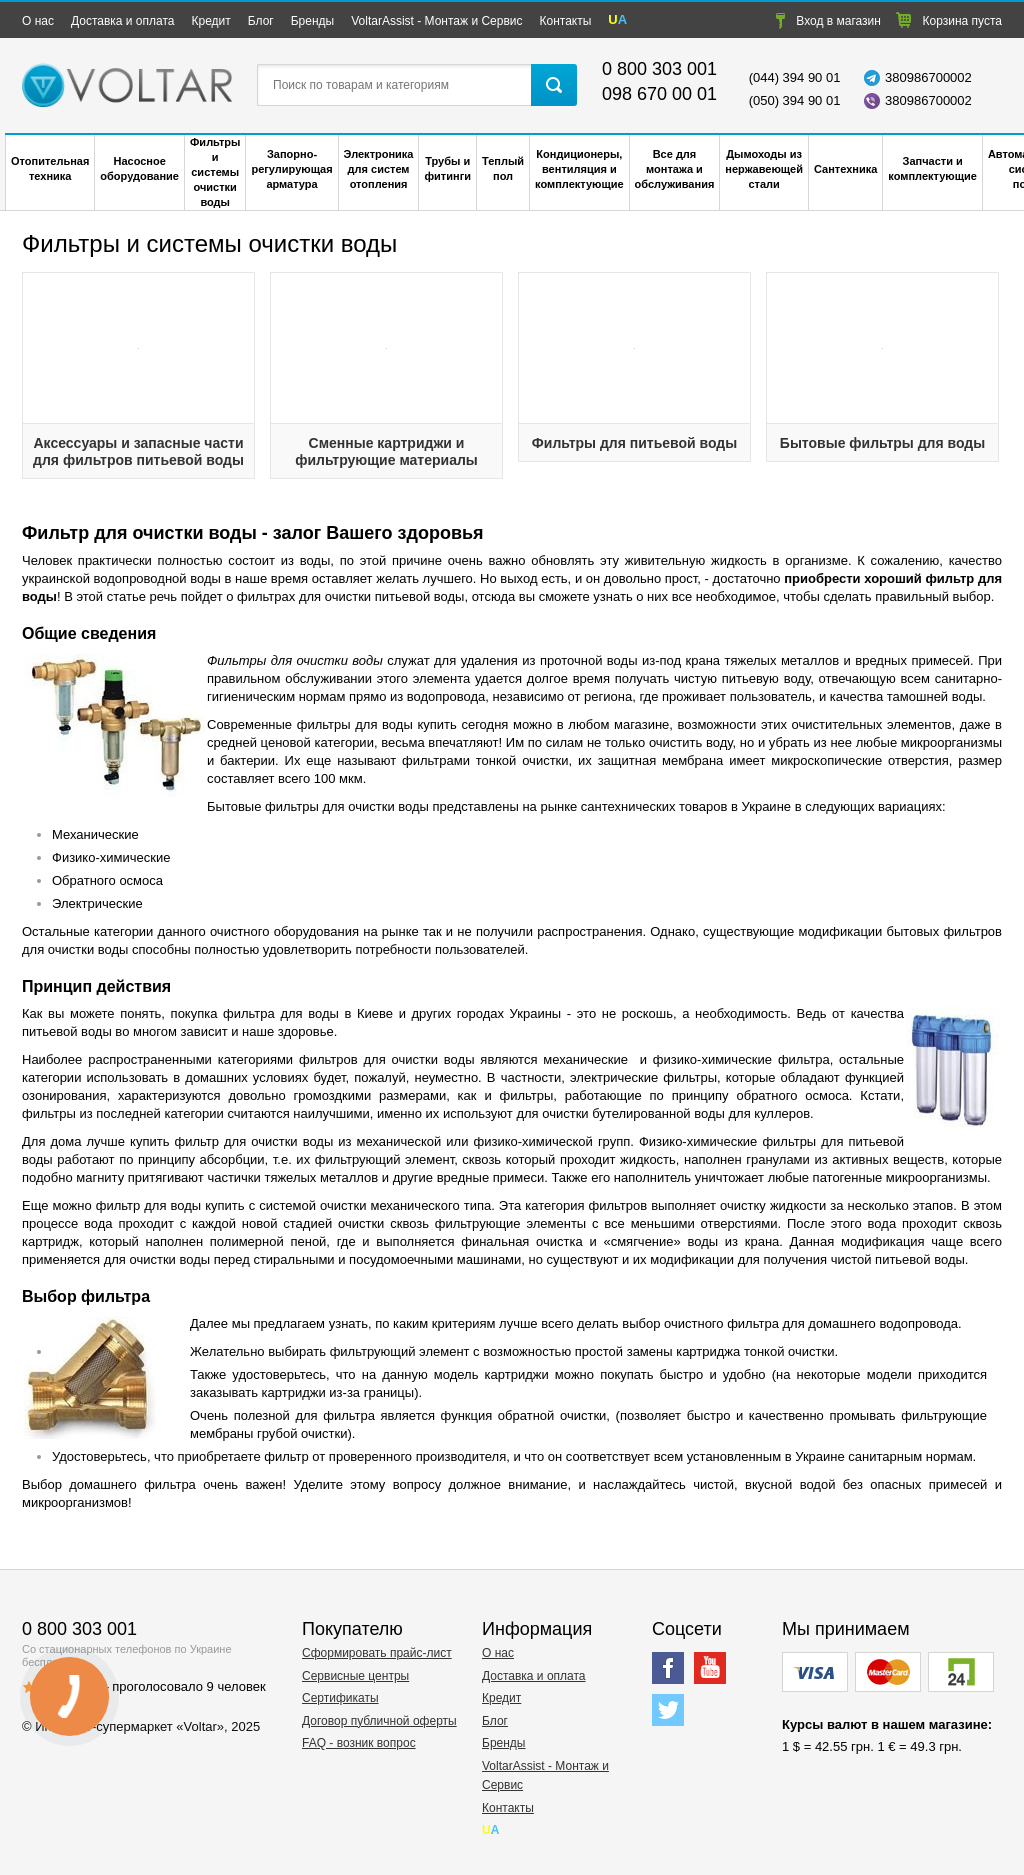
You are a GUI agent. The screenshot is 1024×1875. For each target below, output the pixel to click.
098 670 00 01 (659, 94)
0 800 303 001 (659, 69)
